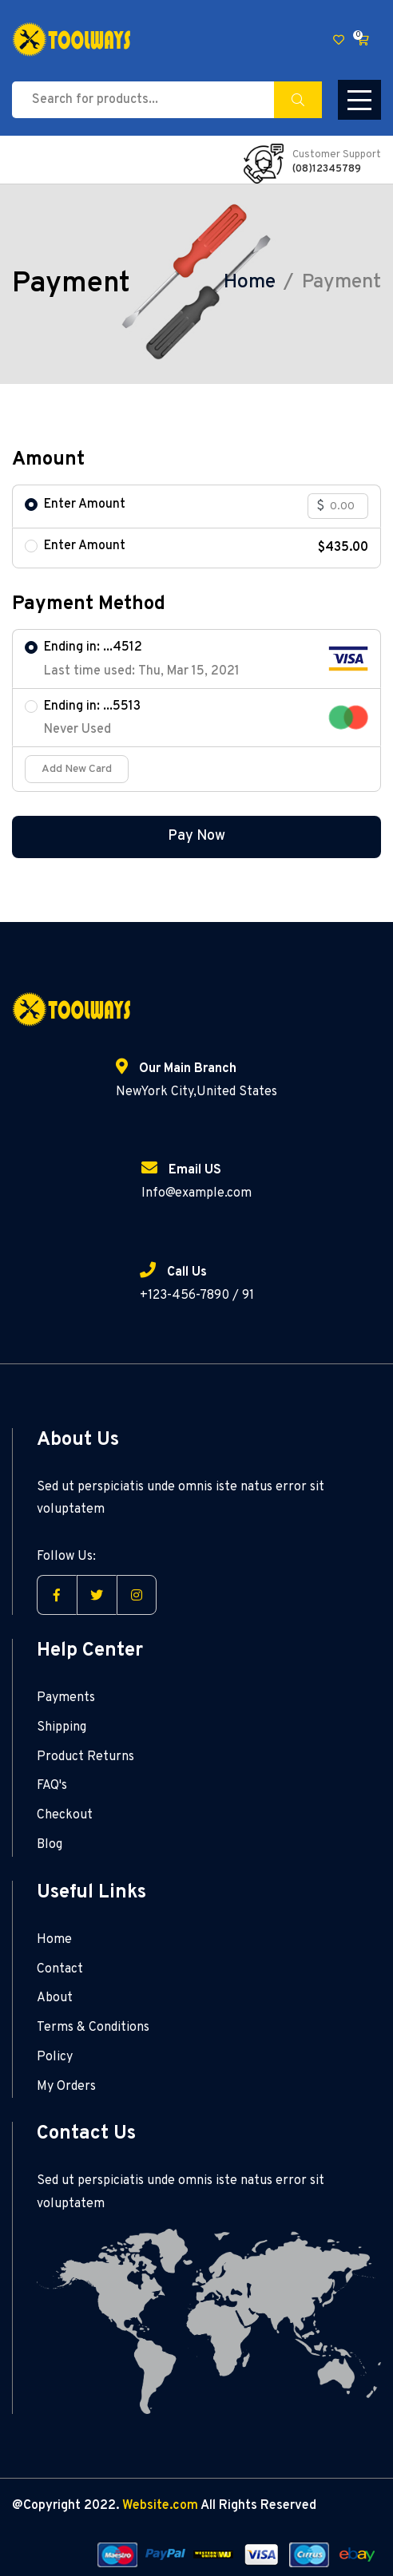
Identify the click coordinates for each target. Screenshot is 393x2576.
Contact (60, 1969)
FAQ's (52, 1786)
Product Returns (85, 1757)
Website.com (160, 2506)
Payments (66, 1698)
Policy (55, 2057)
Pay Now (196, 836)
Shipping (61, 1727)
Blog (49, 1845)
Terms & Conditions (93, 2028)
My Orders (66, 2087)
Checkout (65, 1815)
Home (250, 283)
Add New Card (77, 769)
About (55, 1998)
